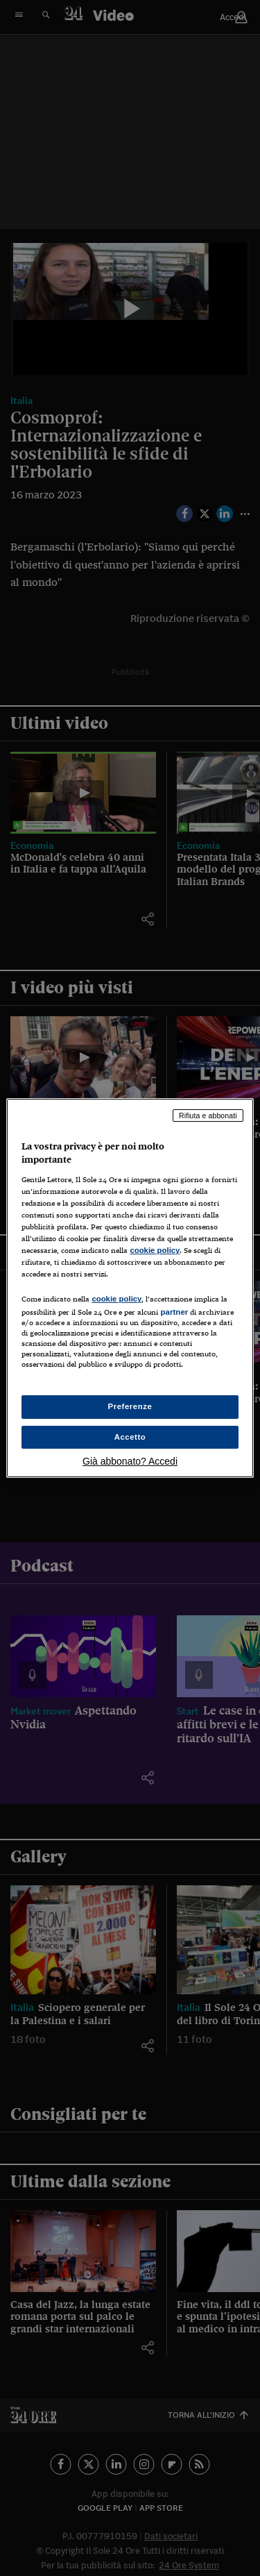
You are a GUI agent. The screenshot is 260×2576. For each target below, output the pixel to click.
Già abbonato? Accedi (130, 1461)
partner (174, 1312)
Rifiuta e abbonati (208, 1115)
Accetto (130, 1437)
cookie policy (155, 1250)
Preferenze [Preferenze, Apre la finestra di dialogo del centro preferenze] (130, 1406)
